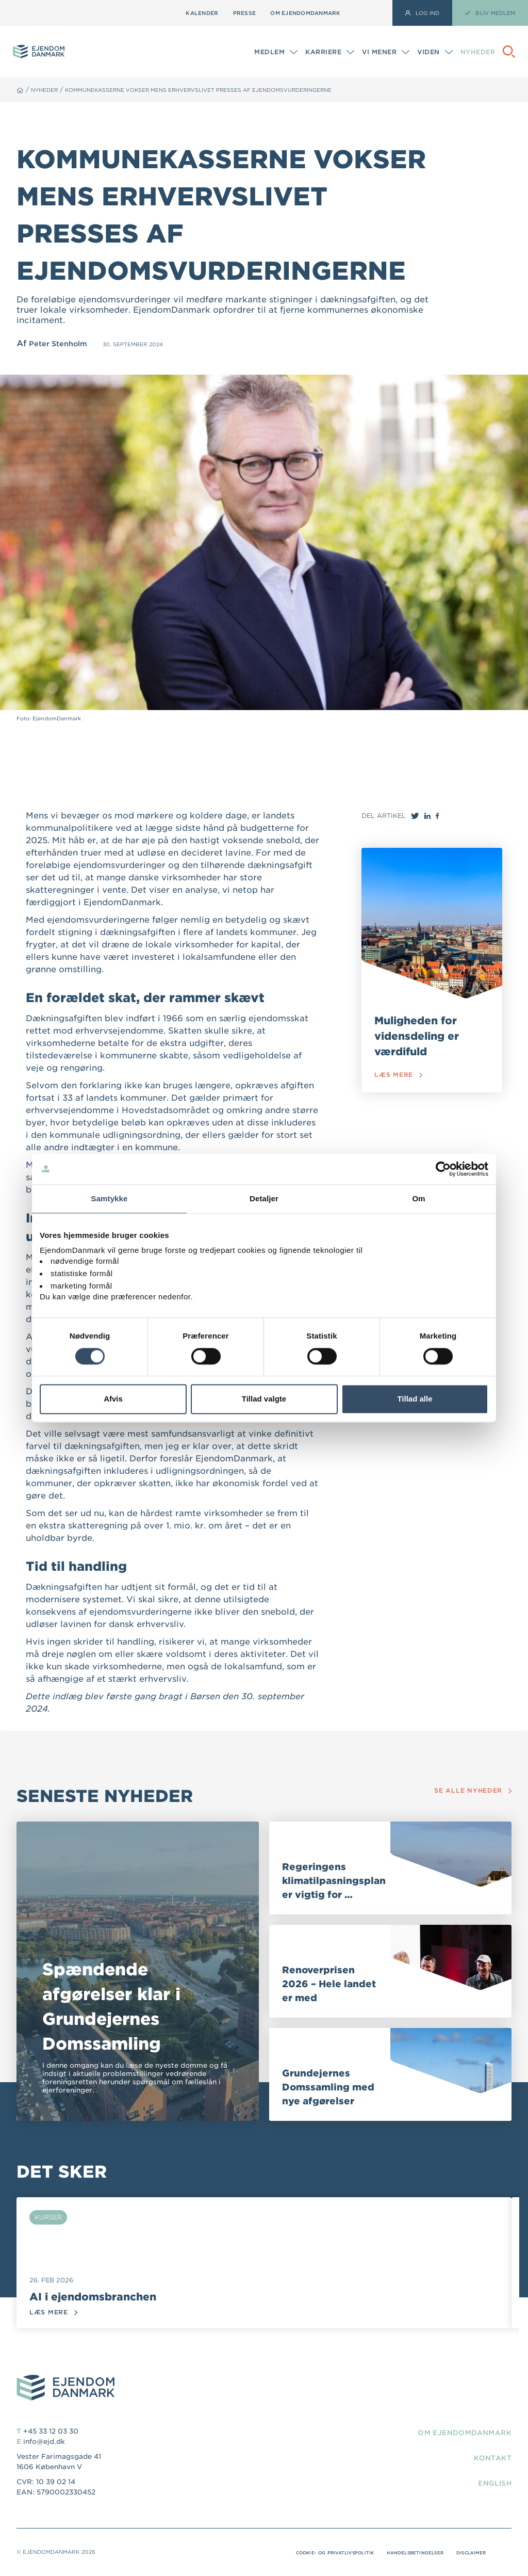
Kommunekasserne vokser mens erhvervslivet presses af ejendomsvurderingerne (231, 89)
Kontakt (489, 2459)
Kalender (202, 13)
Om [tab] (418, 1198)
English (491, 2484)
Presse (244, 13)
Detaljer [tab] (264, 1198)
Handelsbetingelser (402, 2553)
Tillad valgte (264, 1399)
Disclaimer (468, 2553)
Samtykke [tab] (109, 1198)
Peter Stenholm (62, 343)
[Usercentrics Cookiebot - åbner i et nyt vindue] (443, 1169)
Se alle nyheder (469, 1790)
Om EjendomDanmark (305, 13)
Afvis (113, 1399)
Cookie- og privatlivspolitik (306, 2553)
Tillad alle (414, 1399)
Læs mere (400, 1077)
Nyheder (478, 52)
